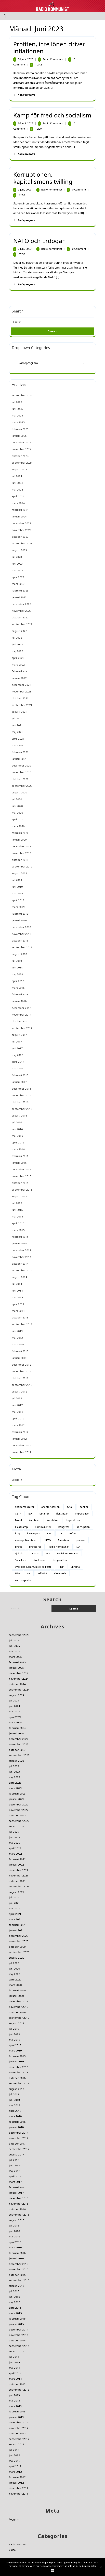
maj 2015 (17, 919)
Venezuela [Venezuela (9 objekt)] (60, 1276)
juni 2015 (17, 913)
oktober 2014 (20, 966)
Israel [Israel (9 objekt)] (18, 1223)
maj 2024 (17, 192)
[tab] (5, 16)
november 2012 (21, 1074)
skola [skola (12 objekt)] (35, 1256)
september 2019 (22, 569)
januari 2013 (19, 1061)
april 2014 (18, 1007)
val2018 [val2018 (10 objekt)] (42, 1276)
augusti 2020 (19, 495)
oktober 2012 (20, 1081)
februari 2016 (20, 859)
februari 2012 (20, 1135)
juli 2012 (17, 1101)
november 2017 (21, 717)
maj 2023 (17, 273)
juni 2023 (17, 266)
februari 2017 (20, 778)
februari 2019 (20, 616)
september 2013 (22, 1027)
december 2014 (21, 953)
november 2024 (21, 152)
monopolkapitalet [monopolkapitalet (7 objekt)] (26, 1243)
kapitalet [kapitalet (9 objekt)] (34, 1223)
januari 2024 (19, 219)
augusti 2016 (19, 818)
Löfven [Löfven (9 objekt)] (73, 1236)
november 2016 (21, 798)
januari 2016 (19, 865)
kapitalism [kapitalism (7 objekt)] (53, 1223)
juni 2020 (17, 509)
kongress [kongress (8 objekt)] (63, 1230)
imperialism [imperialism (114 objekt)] (82, 1216)
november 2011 (21, 1155)
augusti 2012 (19, 1094)
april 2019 (18, 603)
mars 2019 (18, 610)
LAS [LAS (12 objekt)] (49, 1236)
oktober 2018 (20, 643)
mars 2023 (18, 287)
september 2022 (22, 327)
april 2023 (18, 280)
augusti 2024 (19, 172)
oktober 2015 (20, 886)
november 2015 (21, 879)
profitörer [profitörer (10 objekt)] (35, 1250)
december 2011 (21, 1148)
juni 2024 (17, 186)
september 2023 (22, 246)
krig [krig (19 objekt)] (17, 1236)
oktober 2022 (20, 320)
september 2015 (22, 892)
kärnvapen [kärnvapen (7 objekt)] (33, 1236)
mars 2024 (18, 206)
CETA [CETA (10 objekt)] (18, 1216)
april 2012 (18, 1121)
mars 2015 (18, 933)
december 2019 (21, 549)
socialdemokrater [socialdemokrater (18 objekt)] (67, 1256)
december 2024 (21, 145)
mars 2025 (18, 125)
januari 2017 (19, 785)
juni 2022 (17, 347)
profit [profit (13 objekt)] (18, 1250)
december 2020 (21, 468)
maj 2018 (17, 677)
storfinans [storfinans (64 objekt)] (39, 1263)
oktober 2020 (20, 482)
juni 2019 (17, 589)
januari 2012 (19, 1141)
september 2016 (22, 812)
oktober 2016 (20, 805)
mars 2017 (18, 771)
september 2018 (22, 650)
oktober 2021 (20, 401)
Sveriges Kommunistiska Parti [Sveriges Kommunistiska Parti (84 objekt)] (33, 1270)
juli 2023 (17, 260)
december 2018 (21, 630)
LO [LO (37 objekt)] (60, 1236)
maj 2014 (17, 1000)
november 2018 (21, 637)
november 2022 (21, 314)
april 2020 (18, 522)
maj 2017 (17, 758)
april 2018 (18, 684)
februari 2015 (20, 940)
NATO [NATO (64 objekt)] (47, 1243)
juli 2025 (17, 105)
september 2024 (22, 165)
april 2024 (18, 199)
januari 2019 (19, 623)
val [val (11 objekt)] (28, 1276)
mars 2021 (18, 448)
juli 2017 (17, 744)
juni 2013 (17, 1034)
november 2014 (21, 960)
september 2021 (22, 408)
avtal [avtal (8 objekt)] (69, 1210)
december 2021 (21, 388)
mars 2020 (18, 529)
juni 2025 (17, 112)
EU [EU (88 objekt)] (30, 1216)
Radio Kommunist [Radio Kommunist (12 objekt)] (58, 1250)
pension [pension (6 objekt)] (80, 1243)
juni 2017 (17, 751)
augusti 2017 (19, 738)
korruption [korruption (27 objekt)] (83, 1230)
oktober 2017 (20, 724)
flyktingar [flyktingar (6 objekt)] (62, 1216)
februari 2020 (20, 536)
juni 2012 (17, 1108)
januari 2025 (19, 139)
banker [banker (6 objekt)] (84, 1210)
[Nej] (100, 2567)
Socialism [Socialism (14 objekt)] (20, 1263)
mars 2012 (18, 1128)
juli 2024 (17, 179)
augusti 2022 (19, 334)
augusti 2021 (19, 414)
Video (35, 2546)
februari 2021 (20, 455)
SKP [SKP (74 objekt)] (48, 1256)
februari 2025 (20, 132)
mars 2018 (18, 690)
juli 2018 (17, 664)
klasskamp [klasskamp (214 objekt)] (21, 1230)
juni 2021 (17, 428)
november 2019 (21, 556)
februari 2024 (20, 213)
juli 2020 (17, 502)
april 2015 (18, 926)
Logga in (17, 1183)
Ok (52, 2570)
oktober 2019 (20, 563)
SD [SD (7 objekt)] (78, 1250)
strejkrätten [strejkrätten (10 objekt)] (59, 1263)
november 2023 (21, 233)
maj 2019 (17, 596)
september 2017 (22, 731)
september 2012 (22, 1088)
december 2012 (21, 1067)
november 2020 (21, 475)
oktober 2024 (20, 159)
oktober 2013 (20, 1020)
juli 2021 (17, 421)
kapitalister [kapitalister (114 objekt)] (73, 1223)
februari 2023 (20, 293)
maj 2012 (17, 1115)
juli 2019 (17, 583)
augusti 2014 (19, 980)
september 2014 (22, 973)
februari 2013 (20, 1054)
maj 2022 (17, 354)
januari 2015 (19, 946)
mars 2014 (18, 1014)
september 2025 (22, 98)
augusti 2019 (19, 576)
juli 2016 (17, 825)
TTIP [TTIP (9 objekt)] (61, 1270)
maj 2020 (17, 515)
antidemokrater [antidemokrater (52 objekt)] (24, 1210)
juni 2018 (17, 670)
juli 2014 (17, 987)
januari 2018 (19, 704)
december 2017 (21, 711)
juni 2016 (17, 832)
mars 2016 (18, 852)
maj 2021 (17, 435)
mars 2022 (18, 367)
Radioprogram (37, 2544)
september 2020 (22, 489)
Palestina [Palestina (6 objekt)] (63, 1243)
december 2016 (21, 791)
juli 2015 (17, 906)
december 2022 (21, 307)
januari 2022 (19, 381)
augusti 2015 (19, 899)
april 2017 (18, 765)
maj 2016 (17, 839)
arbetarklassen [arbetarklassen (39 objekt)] (50, 1210)
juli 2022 (17, 340)
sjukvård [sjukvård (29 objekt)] (20, 1256)
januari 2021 (19, 462)
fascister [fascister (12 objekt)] (44, 1216)
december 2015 (21, 872)
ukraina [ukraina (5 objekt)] (75, 1270)
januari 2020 (19, 542)
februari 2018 (20, 697)
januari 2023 (19, 300)
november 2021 (21, 394)
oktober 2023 (20, 239)
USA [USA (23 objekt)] (17, 1276)
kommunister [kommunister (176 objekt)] (43, 1230)
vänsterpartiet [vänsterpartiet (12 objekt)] (24, 1283)
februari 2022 (20, 374)
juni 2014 (17, 993)
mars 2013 (18, 1047)
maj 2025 (17, 118)
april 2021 (18, 441)
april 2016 (18, 845)
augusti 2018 (19, 657)
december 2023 (21, 226)
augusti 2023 (19, 253)
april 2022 (18, 361)
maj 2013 (17, 1040)
